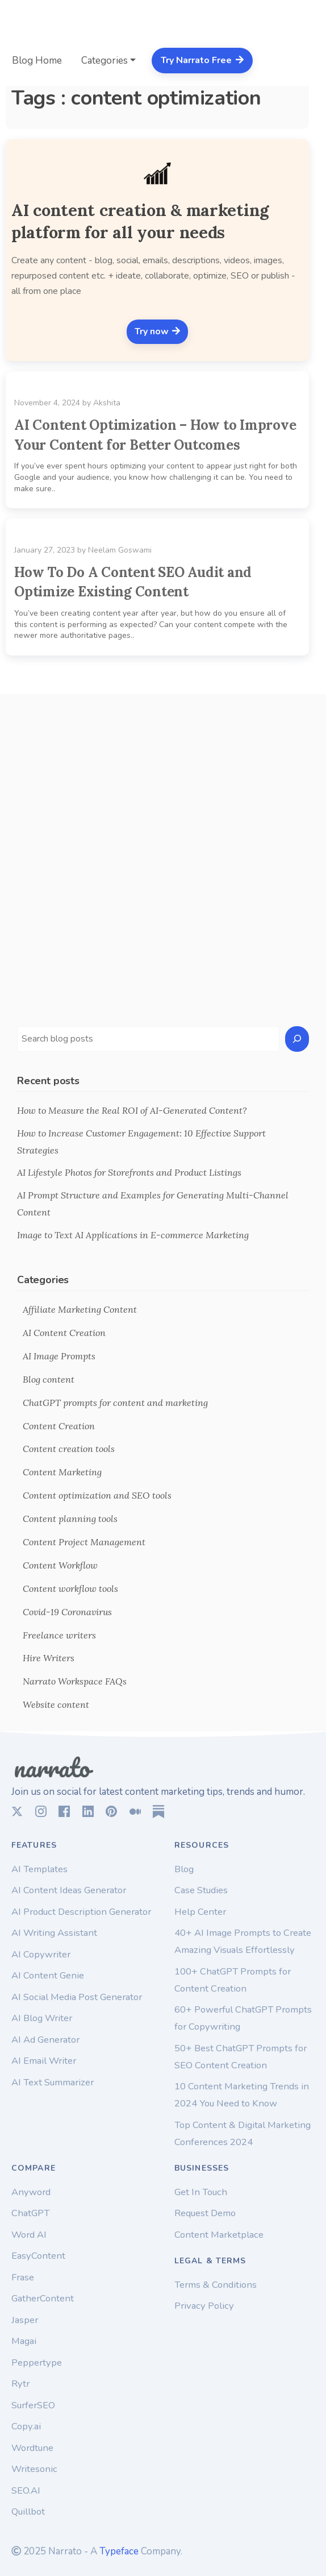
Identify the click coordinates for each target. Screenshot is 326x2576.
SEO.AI (25, 2490)
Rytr (20, 2383)
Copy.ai (26, 2426)
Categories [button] (104, 60)
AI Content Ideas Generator (68, 1890)
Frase (22, 2277)
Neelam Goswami (120, 550)
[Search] (297, 1039)
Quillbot (28, 2511)
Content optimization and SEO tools (97, 1495)
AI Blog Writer (41, 2018)
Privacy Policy (204, 2305)
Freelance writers (59, 1635)
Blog (184, 1869)
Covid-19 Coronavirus (67, 1611)
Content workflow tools (70, 1588)
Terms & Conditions (215, 2284)
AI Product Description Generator (81, 1911)
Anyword (31, 2191)
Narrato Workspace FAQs (75, 1681)
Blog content (48, 1379)
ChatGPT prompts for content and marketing (115, 1402)
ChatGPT (30, 2213)
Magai (23, 2340)
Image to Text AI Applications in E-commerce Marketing (133, 1235)
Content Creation (59, 1426)
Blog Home (37, 60)
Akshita (106, 402)
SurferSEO (33, 2405)
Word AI (29, 2234)
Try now (158, 331)
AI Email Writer (43, 2060)
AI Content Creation (64, 1332)
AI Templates (39, 1869)
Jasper (24, 2319)
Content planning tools (70, 1518)
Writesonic (34, 2468)
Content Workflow (60, 1565)
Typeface (119, 2551)
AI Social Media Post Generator (76, 1996)
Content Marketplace (219, 2234)
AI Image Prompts (59, 1356)
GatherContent (42, 2298)
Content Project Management (84, 1542)
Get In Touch (200, 2191)
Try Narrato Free (202, 60)
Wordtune (32, 2447)
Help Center (200, 1911)
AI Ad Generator (45, 2039)
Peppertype (36, 2362)
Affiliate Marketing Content (80, 1309)
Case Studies (201, 1890)
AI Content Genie (47, 1975)
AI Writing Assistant (54, 1932)
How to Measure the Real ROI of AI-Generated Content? (132, 1110)
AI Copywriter (40, 1954)
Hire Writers (48, 1658)
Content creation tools (69, 1448)
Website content (56, 1704)
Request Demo (205, 2213)
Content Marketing (62, 1472)
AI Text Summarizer (52, 2082)
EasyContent (38, 2255)
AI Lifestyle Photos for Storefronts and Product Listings (129, 1172)
